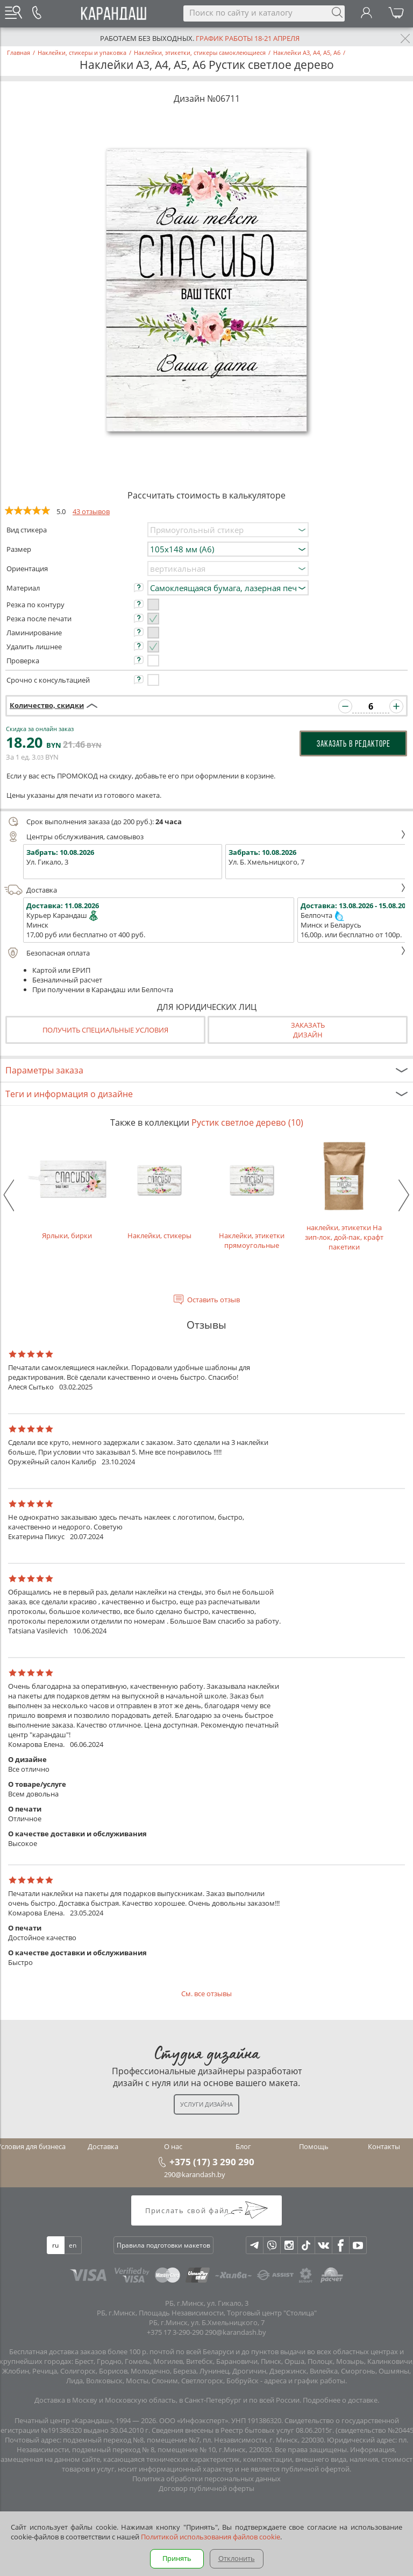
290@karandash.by (194, 2174)
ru (55, 2245)
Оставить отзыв (213, 1299)
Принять (176, 2558)
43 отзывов (91, 511)
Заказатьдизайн (308, 1030)
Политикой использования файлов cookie (210, 2537)
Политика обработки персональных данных (206, 2478)
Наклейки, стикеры (159, 1189)
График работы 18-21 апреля (248, 38)
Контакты (384, 2146)
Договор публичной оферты (206, 2488)
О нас (173, 2146)
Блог (243, 2146)
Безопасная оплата (205, 953)
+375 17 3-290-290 (175, 2332)
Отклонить (236, 2558)
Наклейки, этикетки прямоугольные (252, 1194)
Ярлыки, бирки (67, 1189)
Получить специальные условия (105, 1030)
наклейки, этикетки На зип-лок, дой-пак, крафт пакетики (344, 1195)
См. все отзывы (206, 1993)
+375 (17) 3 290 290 (211, 2161)
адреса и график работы (304, 2380)
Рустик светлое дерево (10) (247, 1122)
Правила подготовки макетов (163, 2245)
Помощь (314, 2146)
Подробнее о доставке (340, 2400)
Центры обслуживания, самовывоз (205, 836)
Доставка (205, 890)
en (72, 2245)
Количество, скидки (47, 705)
